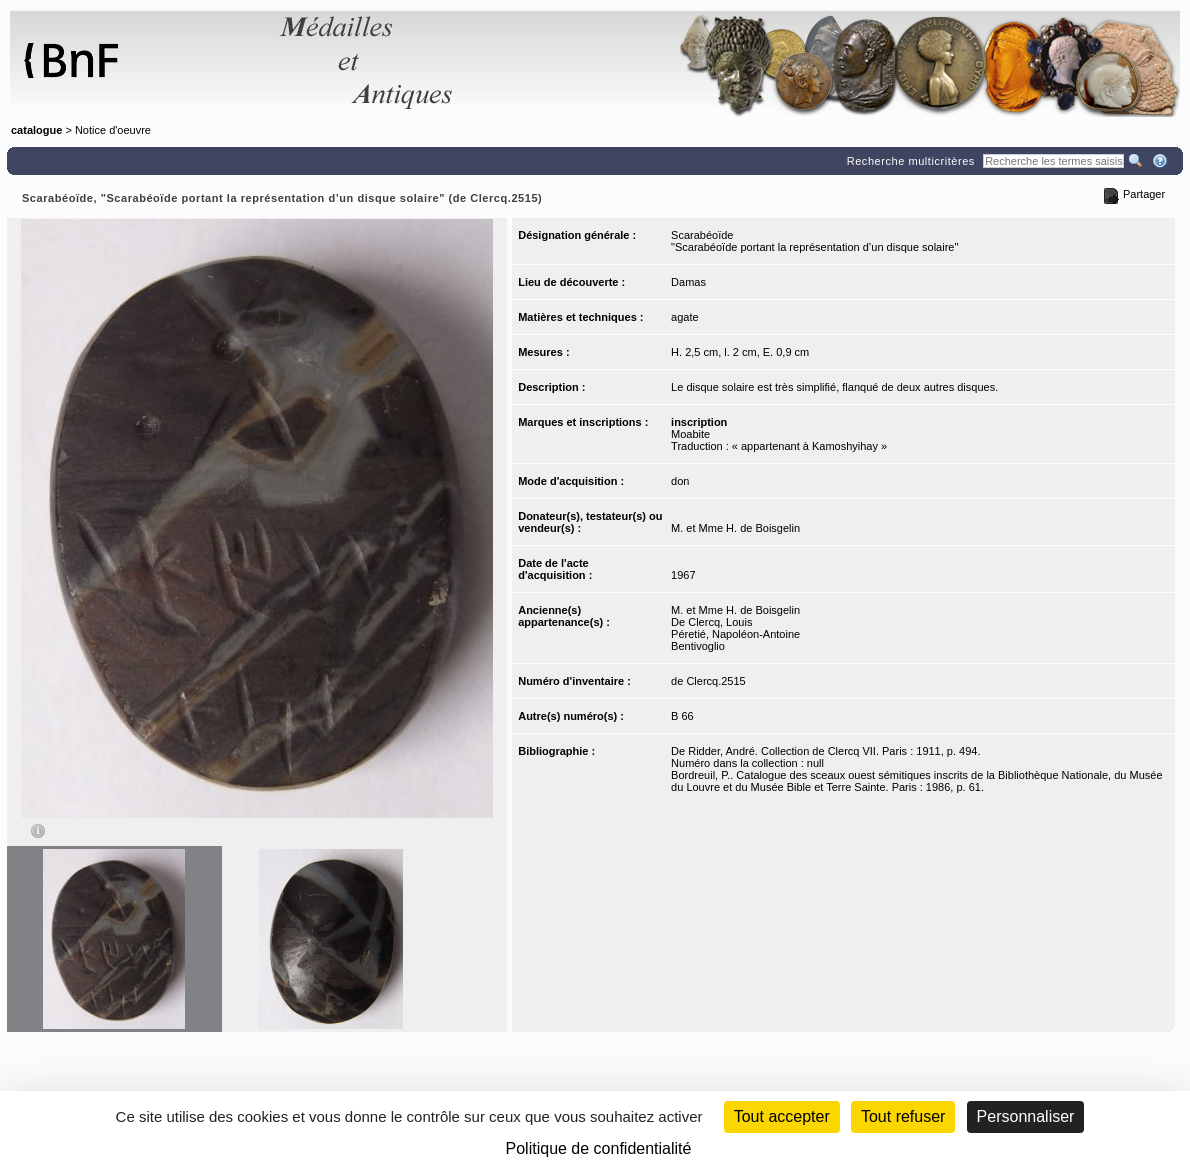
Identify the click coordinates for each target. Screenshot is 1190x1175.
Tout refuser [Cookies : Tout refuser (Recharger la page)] (903, 1116)
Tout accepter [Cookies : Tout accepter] (782, 1116)
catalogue (36, 130)
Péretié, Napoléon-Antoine (735, 634)
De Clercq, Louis (711, 622)
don (680, 481)
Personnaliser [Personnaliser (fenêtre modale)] (1026, 1116)
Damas (688, 282)
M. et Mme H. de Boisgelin (735, 528)
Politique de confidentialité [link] (599, 1148)
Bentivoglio (698, 646)
